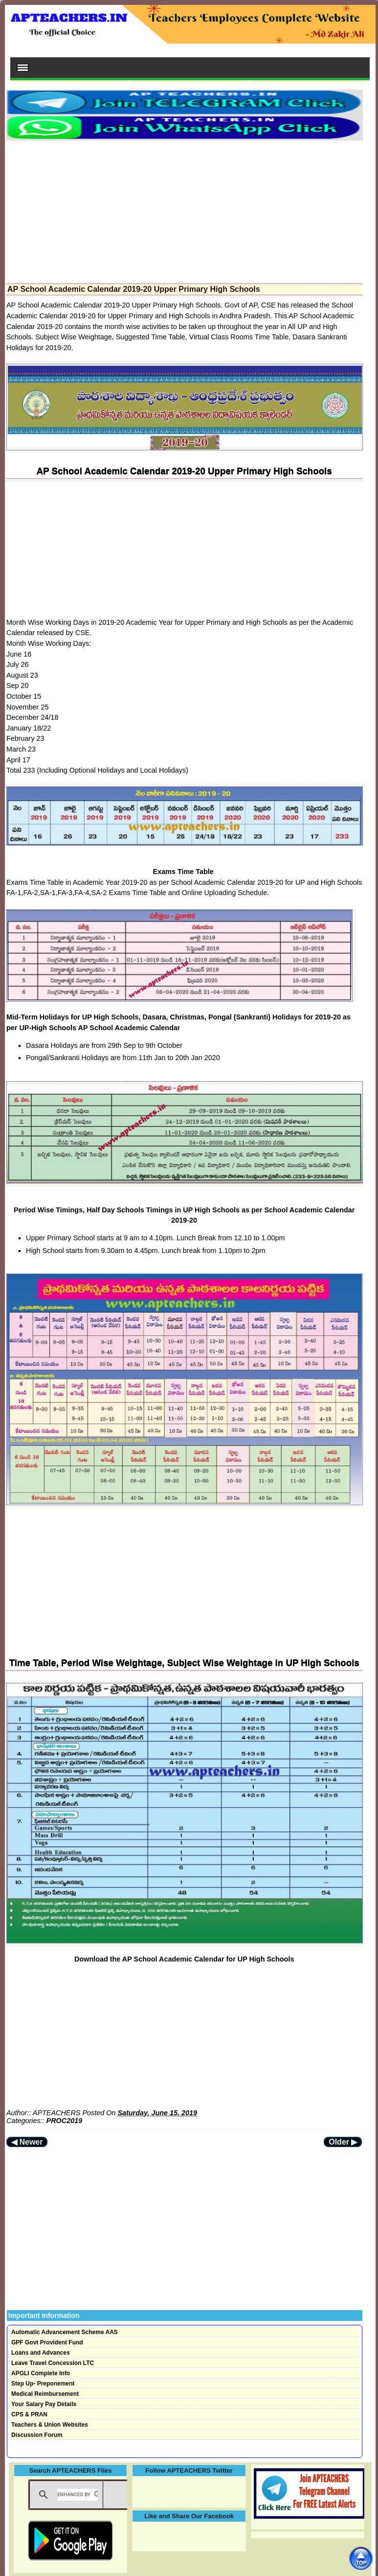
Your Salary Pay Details (43, 2404)
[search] (77, 2495)
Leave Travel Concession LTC (52, 2363)
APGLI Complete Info (40, 2373)
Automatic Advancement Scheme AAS (64, 2332)
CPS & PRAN (29, 2414)
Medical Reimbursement (45, 2393)
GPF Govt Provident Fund (47, 2342)
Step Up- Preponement (42, 2383)
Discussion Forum (37, 2435)
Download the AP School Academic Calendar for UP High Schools (184, 1959)
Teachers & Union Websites (49, 2424)
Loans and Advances (40, 2352)
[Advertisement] (184, 209)
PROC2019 (64, 2121)
